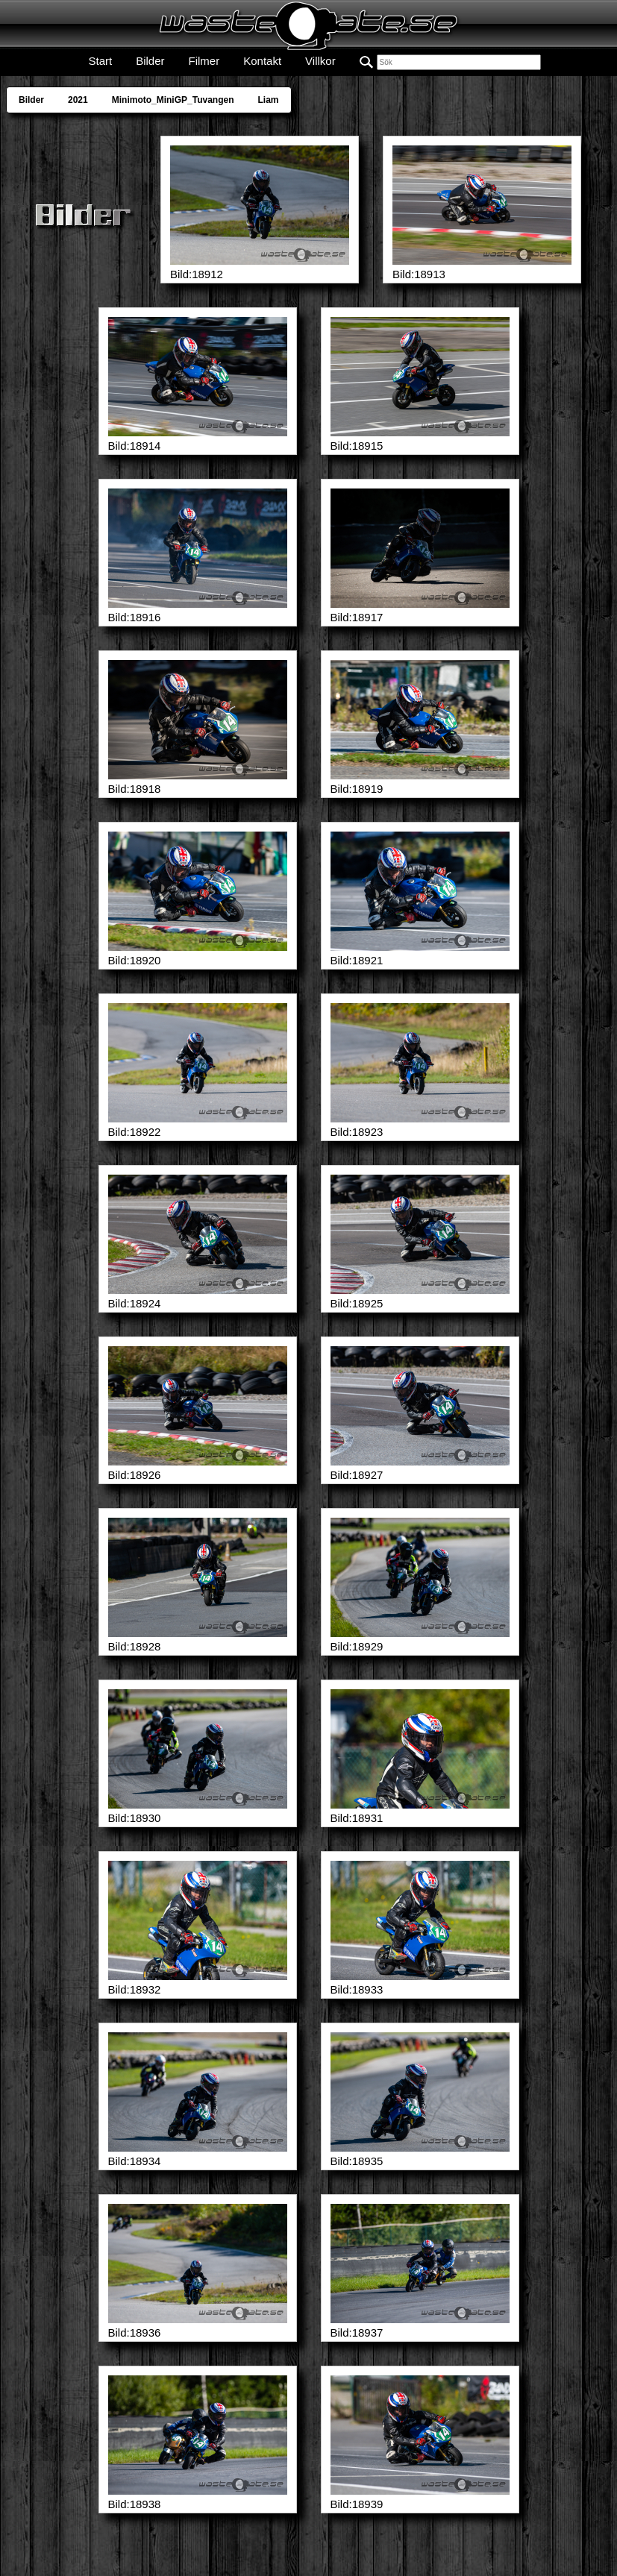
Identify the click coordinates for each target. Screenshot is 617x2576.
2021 (78, 100)
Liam (268, 100)
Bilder (150, 60)
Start (100, 60)
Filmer (204, 60)
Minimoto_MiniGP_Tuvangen (173, 100)
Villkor (320, 60)
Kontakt (262, 60)
